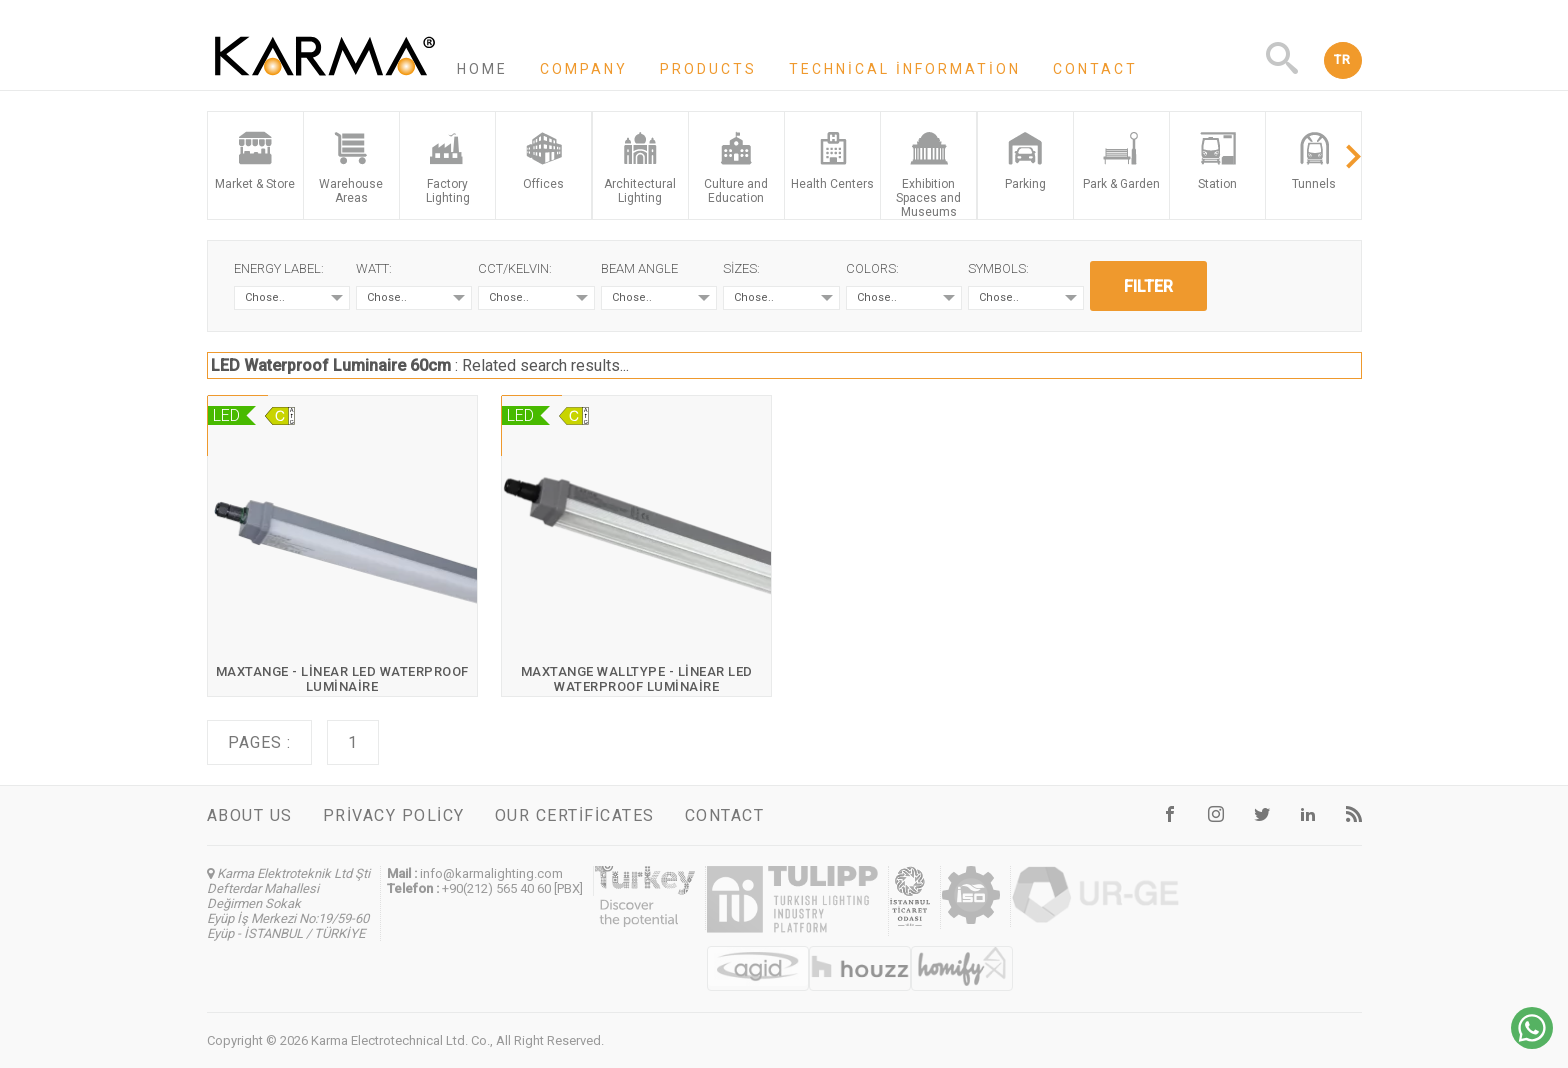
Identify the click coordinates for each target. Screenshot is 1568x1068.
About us (250, 815)
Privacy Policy (394, 815)
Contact (1095, 69)
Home (482, 69)
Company (584, 69)
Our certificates (575, 815)
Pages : (259, 742)
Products (708, 69)
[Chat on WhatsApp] (1532, 1043)
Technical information (905, 69)
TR (1343, 60)
